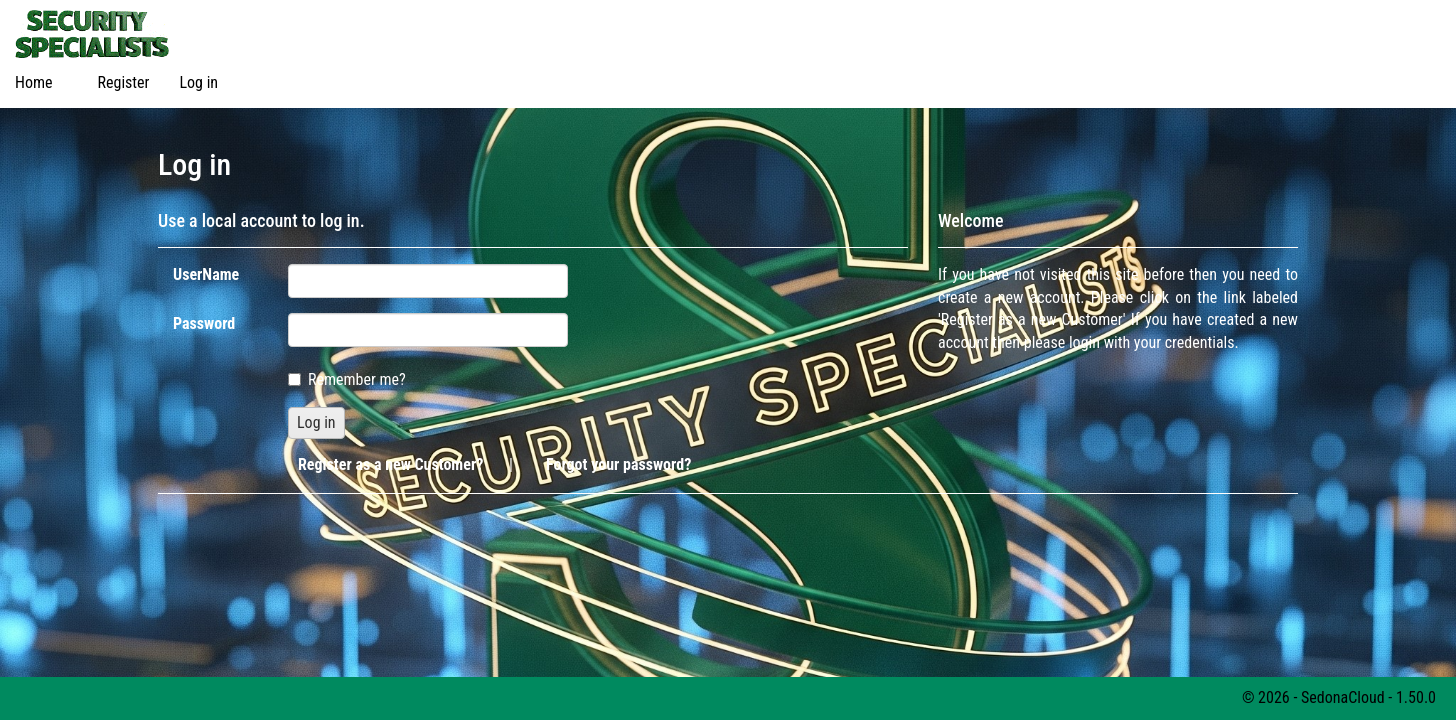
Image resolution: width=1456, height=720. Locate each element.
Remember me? (347, 379)
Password (204, 323)
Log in (198, 82)
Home (34, 82)
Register (124, 82)
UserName (206, 274)
